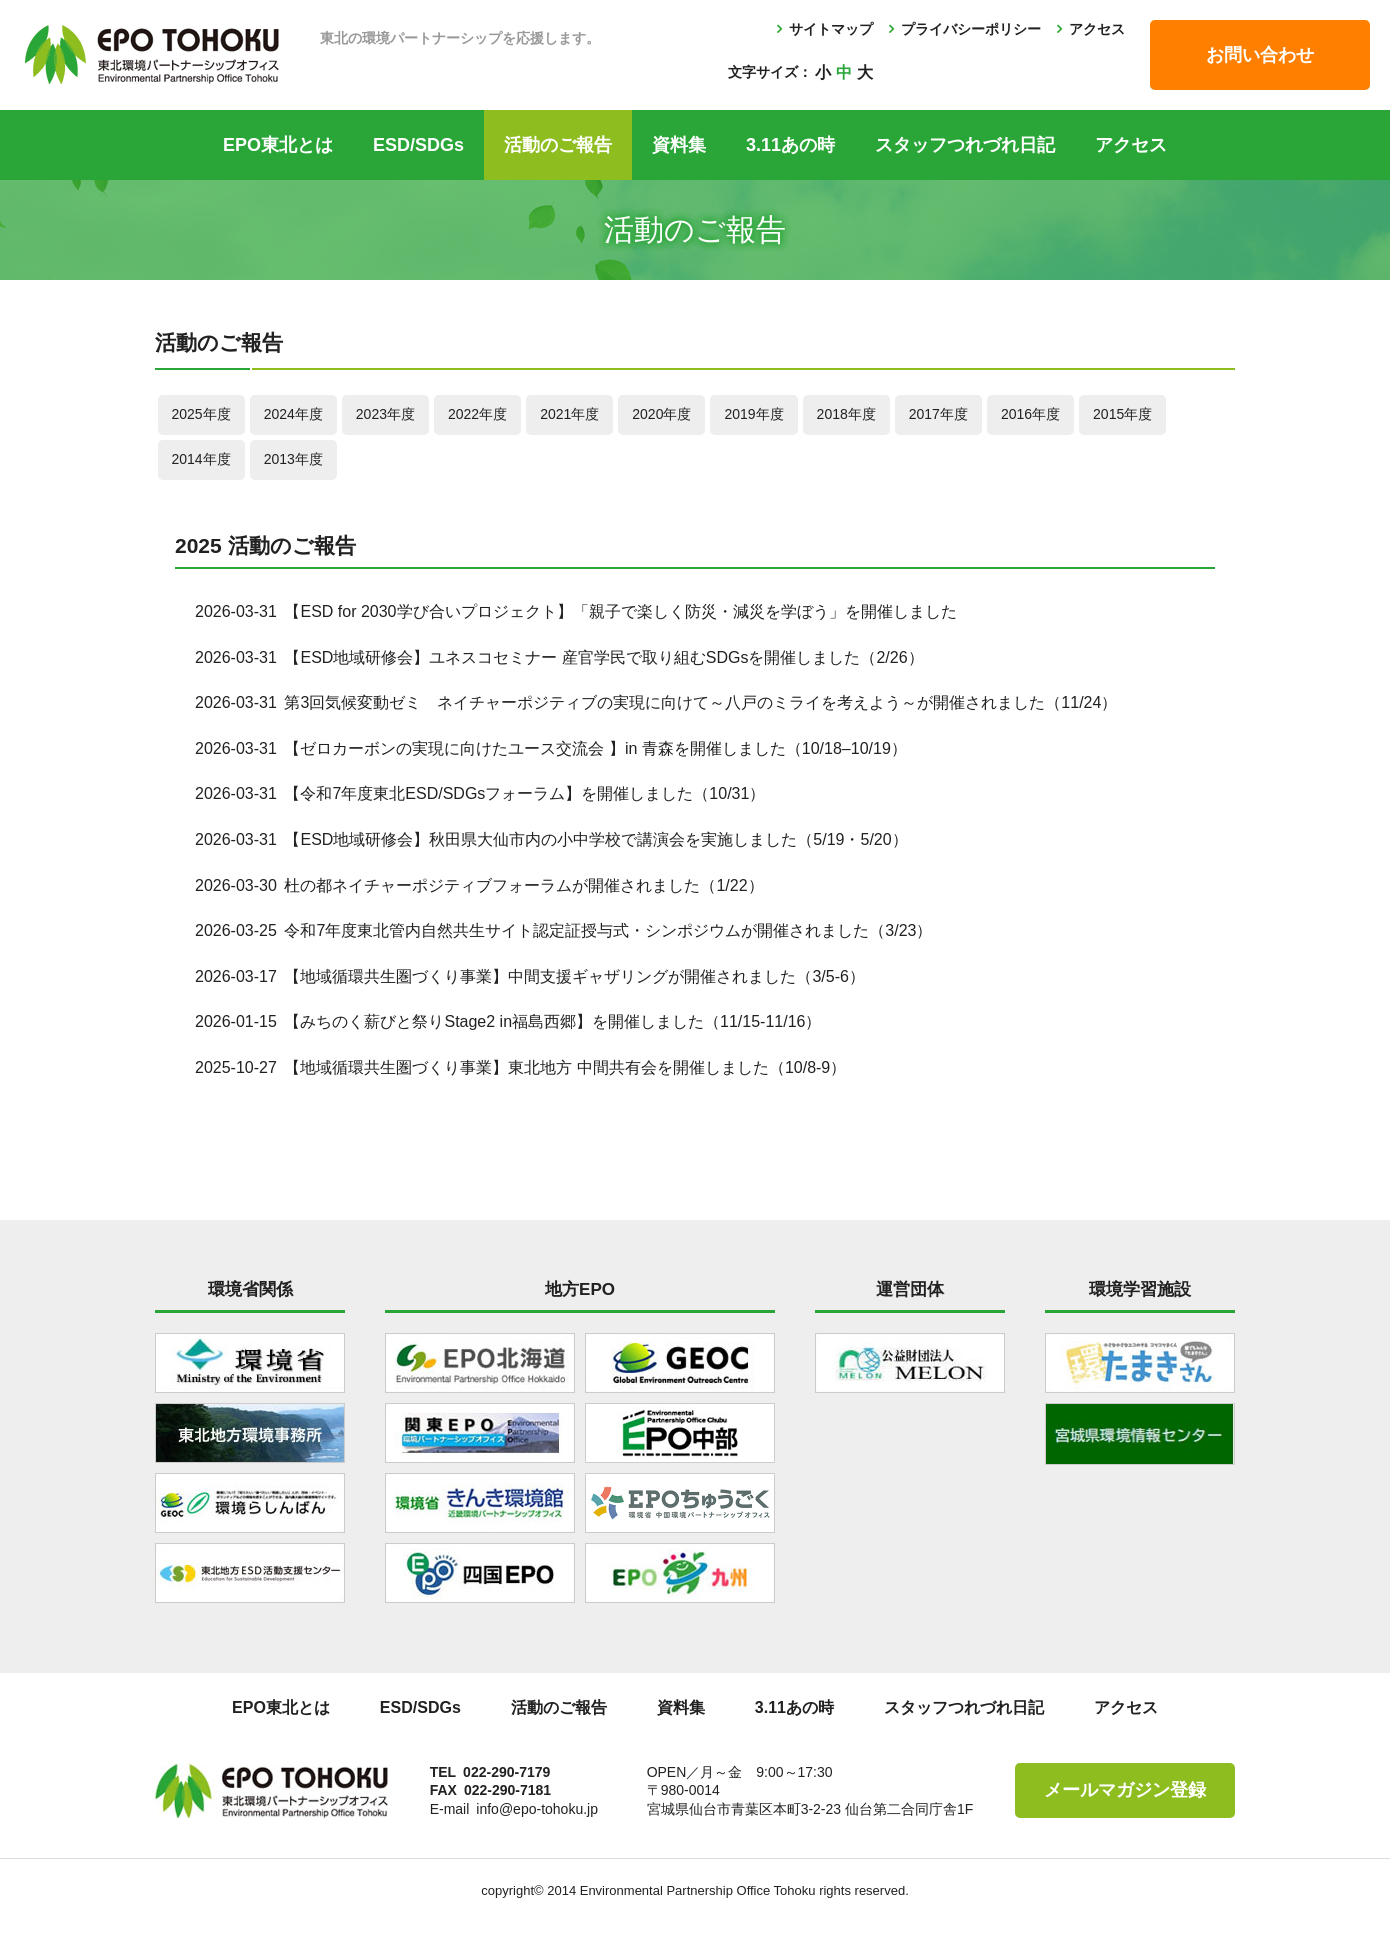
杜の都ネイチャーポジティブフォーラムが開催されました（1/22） (523, 885)
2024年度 (293, 414)
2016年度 (1030, 414)
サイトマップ (831, 29)
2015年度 (1122, 414)
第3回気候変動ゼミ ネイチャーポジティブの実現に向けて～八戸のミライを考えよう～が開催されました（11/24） (700, 702)
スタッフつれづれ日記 (965, 145)
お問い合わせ (1260, 55)
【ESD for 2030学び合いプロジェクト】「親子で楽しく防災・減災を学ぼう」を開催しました (620, 611)
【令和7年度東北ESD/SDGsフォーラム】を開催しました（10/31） (524, 793)
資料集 (679, 145)
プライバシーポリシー (971, 29)
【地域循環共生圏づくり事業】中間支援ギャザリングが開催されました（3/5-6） (574, 976)
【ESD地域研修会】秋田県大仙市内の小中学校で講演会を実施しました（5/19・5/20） (595, 839)
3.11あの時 (790, 145)
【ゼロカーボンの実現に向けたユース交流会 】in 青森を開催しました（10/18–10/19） (595, 748)
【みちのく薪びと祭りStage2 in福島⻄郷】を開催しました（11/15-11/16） (552, 1021)
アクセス (1097, 29)
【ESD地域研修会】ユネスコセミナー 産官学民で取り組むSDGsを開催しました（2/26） (603, 657)
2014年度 (201, 459)
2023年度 (385, 414)
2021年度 (569, 414)
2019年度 (753, 414)
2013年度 (293, 459)
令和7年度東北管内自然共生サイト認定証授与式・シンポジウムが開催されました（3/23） (608, 930)
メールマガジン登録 (1125, 1790)
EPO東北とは (278, 145)
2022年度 (477, 414)
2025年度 (201, 414)
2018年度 (846, 414)
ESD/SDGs (418, 145)
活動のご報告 (558, 145)
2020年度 (661, 414)
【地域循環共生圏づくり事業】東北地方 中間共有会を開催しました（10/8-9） (565, 1067)
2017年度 (938, 414)
